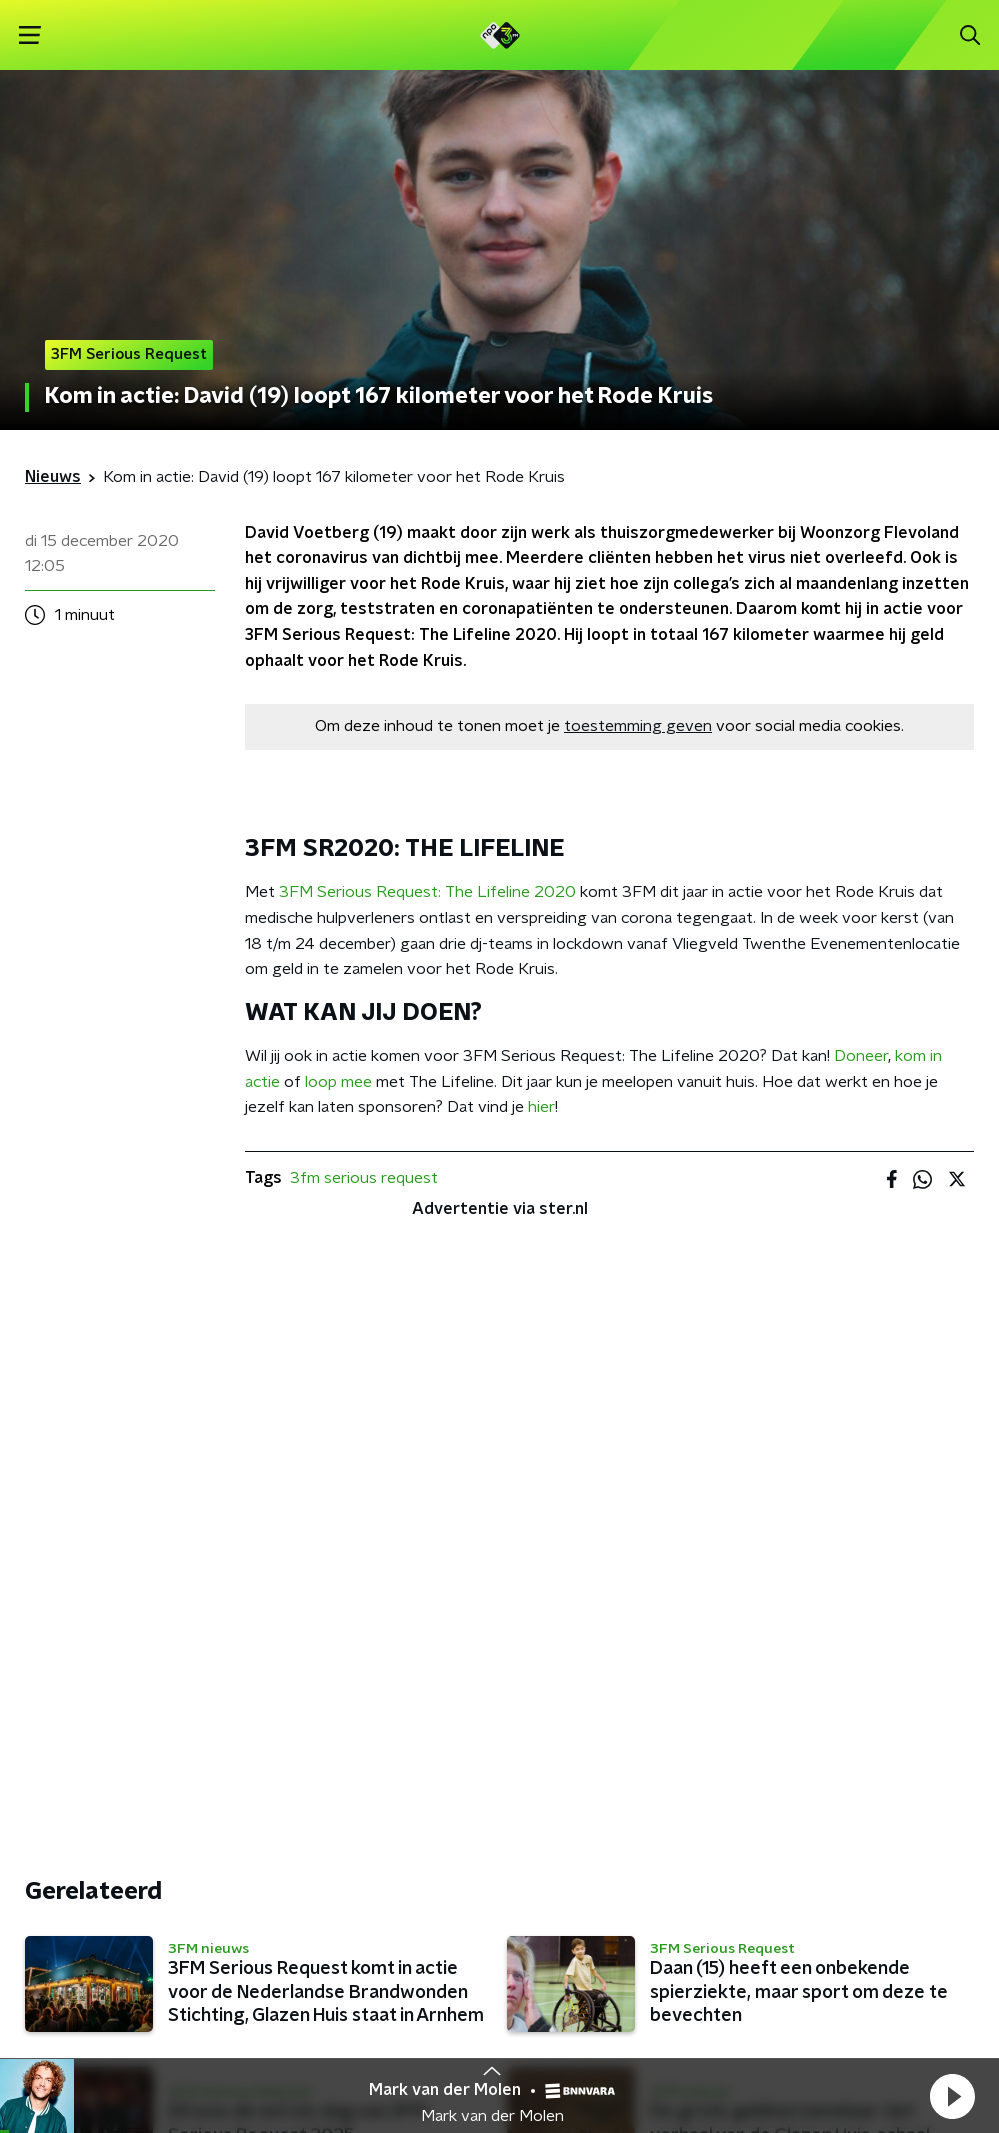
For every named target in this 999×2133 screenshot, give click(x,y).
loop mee (338, 1082)
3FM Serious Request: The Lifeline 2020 (427, 892)
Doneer (861, 1056)
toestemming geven (638, 726)
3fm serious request (364, 1178)
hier (541, 1107)
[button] (952, 2096)
